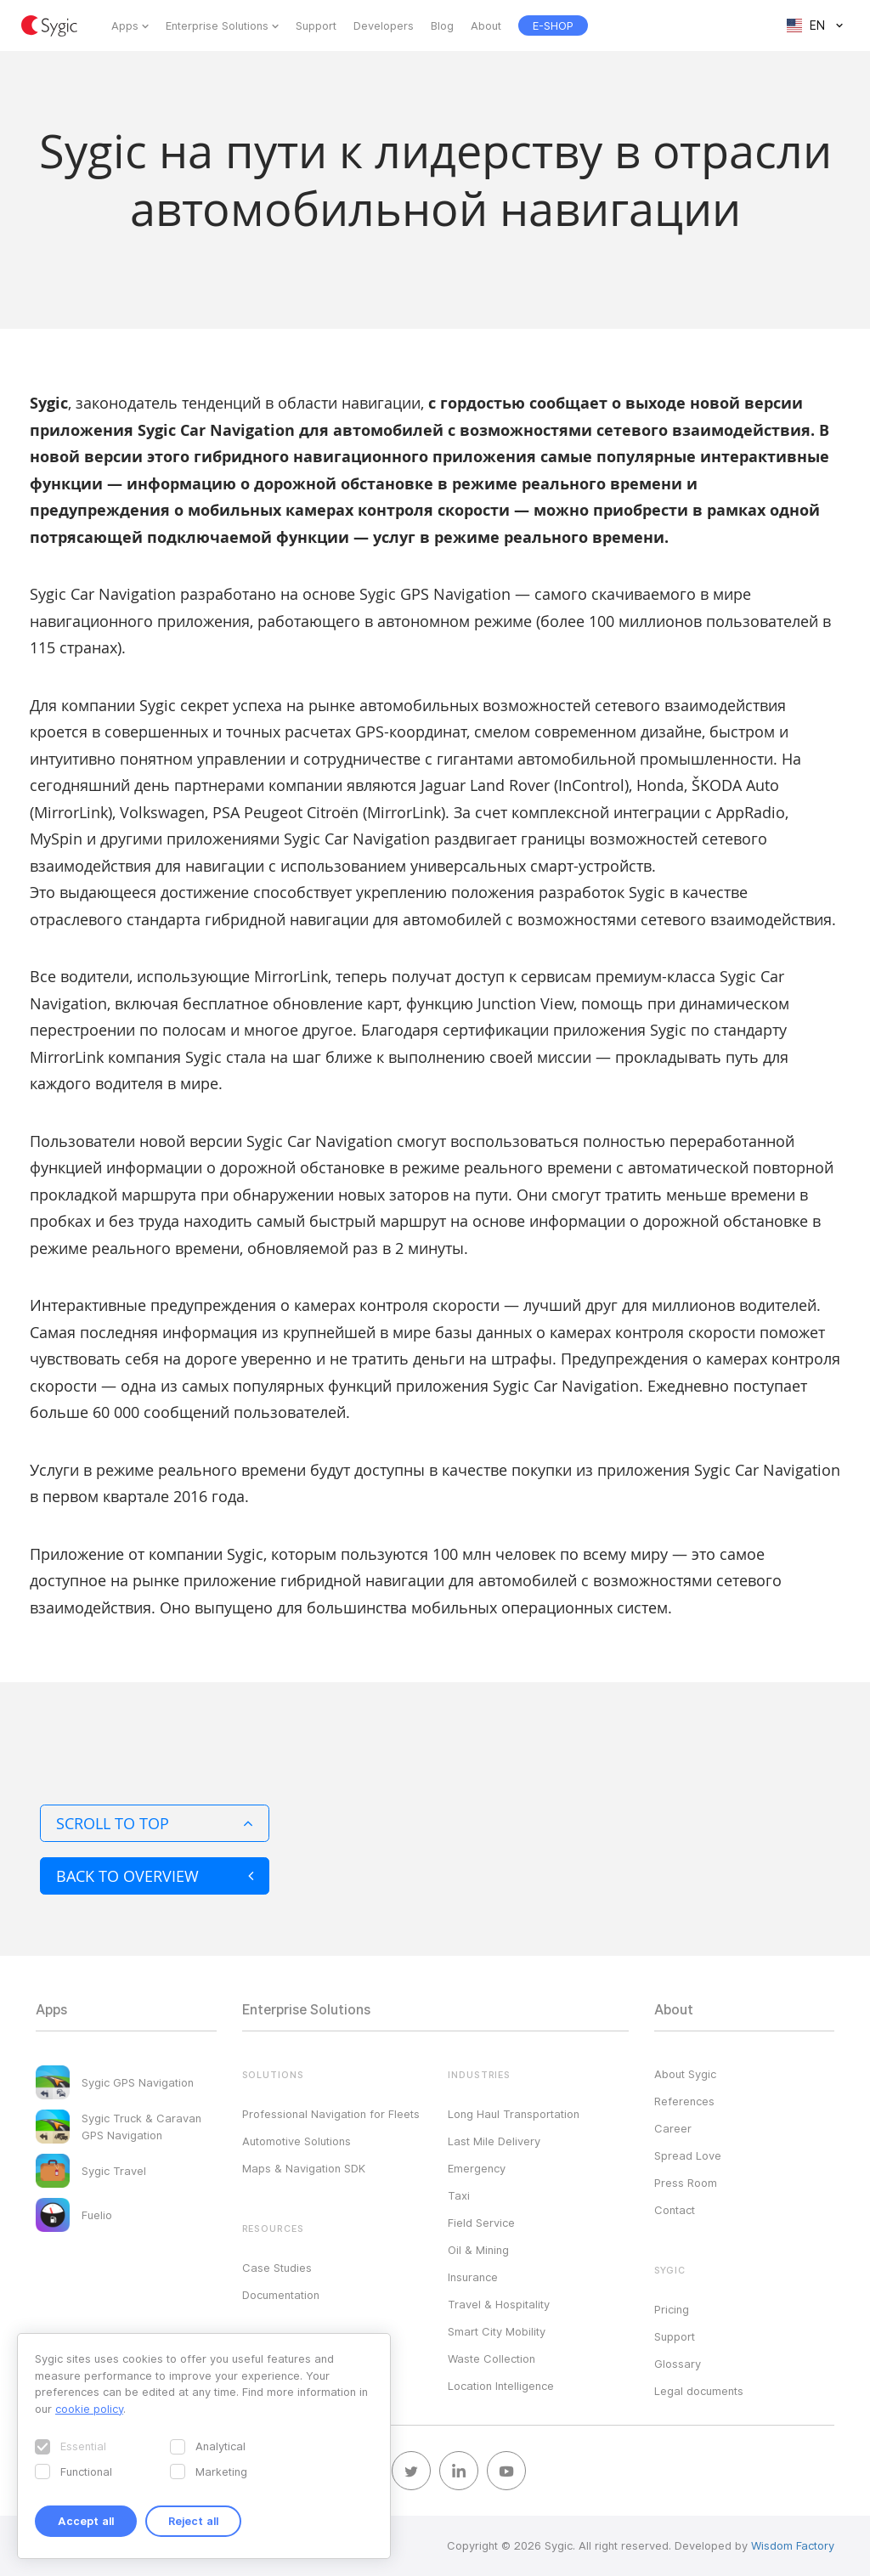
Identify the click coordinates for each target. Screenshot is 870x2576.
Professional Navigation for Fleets (331, 2114)
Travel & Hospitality (499, 2304)
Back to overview (154, 1876)
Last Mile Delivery (494, 2141)
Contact (674, 2210)
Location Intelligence (501, 2385)
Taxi (459, 2195)
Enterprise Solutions (217, 25)
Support (316, 25)
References (684, 2101)
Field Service (481, 2222)
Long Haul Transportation (513, 2114)
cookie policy (89, 2408)
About (486, 25)
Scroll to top (154, 1823)
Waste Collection (491, 2358)
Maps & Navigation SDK (303, 2168)
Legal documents (698, 2391)
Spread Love (687, 2155)
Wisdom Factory (792, 2545)
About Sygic (685, 2074)
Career (673, 2128)
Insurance (473, 2277)
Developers (383, 25)
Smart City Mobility (496, 2331)
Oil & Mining (478, 2250)
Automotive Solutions (296, 2141)
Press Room (685, 2182)
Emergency (477, 2168)
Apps (124, 25)
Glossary (677, 2363)
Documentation (280, 2295)
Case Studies (277, 2267)
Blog (442, 25)
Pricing (671, 2309)
